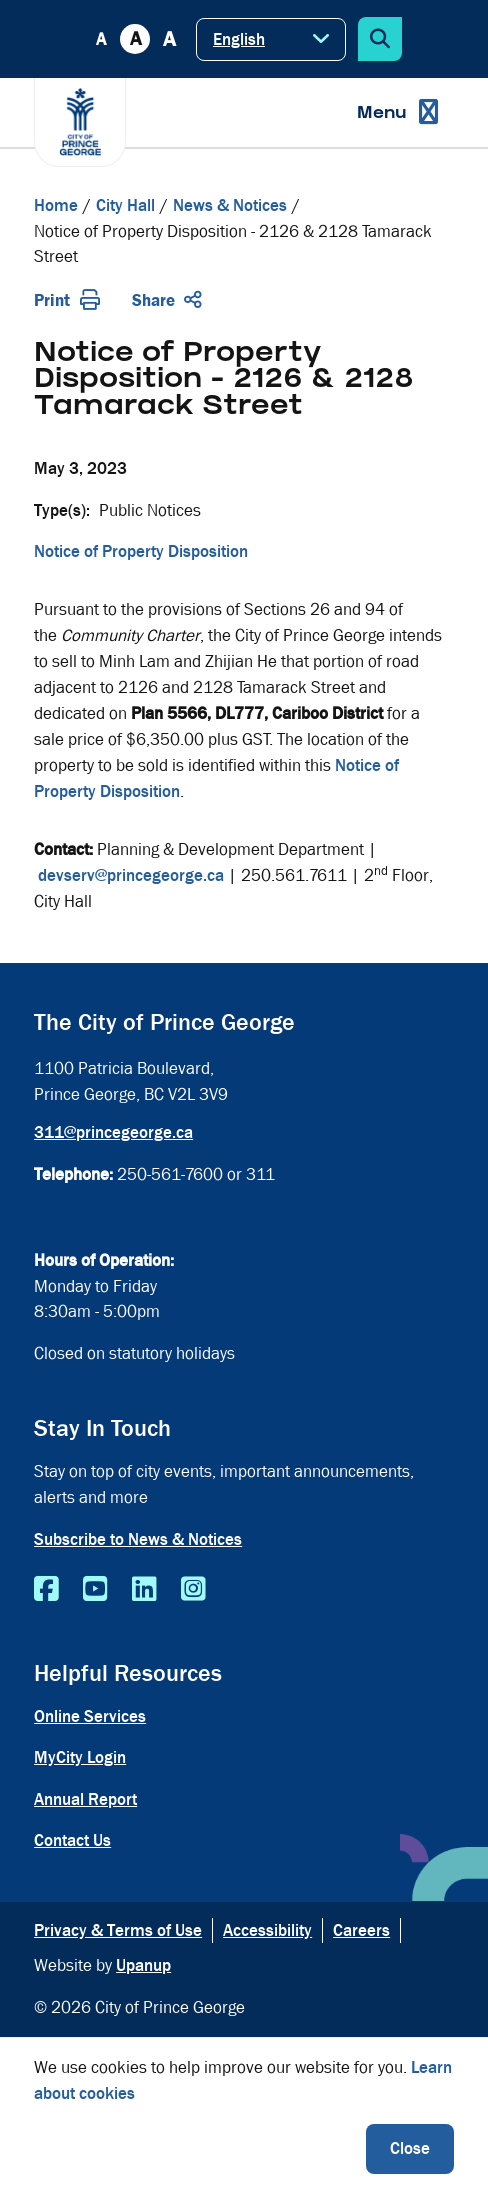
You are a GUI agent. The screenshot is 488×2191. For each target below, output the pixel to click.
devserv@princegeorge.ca (131, 875)
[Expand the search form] (380, 39)
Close (410, 2148)
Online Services (90, 1716)
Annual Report (85, 1799)
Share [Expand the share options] (167, 300)
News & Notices (230, 205)
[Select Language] (271, 39)
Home (56, 205)
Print (67, 300)
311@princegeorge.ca (113, 1132)
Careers (361, 1930)
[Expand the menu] (397, 112)
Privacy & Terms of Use (118, 1930)
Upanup (143, 1965)
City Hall (125, 205)
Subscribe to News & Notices (138, 1539)
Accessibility (267, 1930)
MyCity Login (80, 1757)
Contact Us (72, 1840)
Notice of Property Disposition (141, 551)
